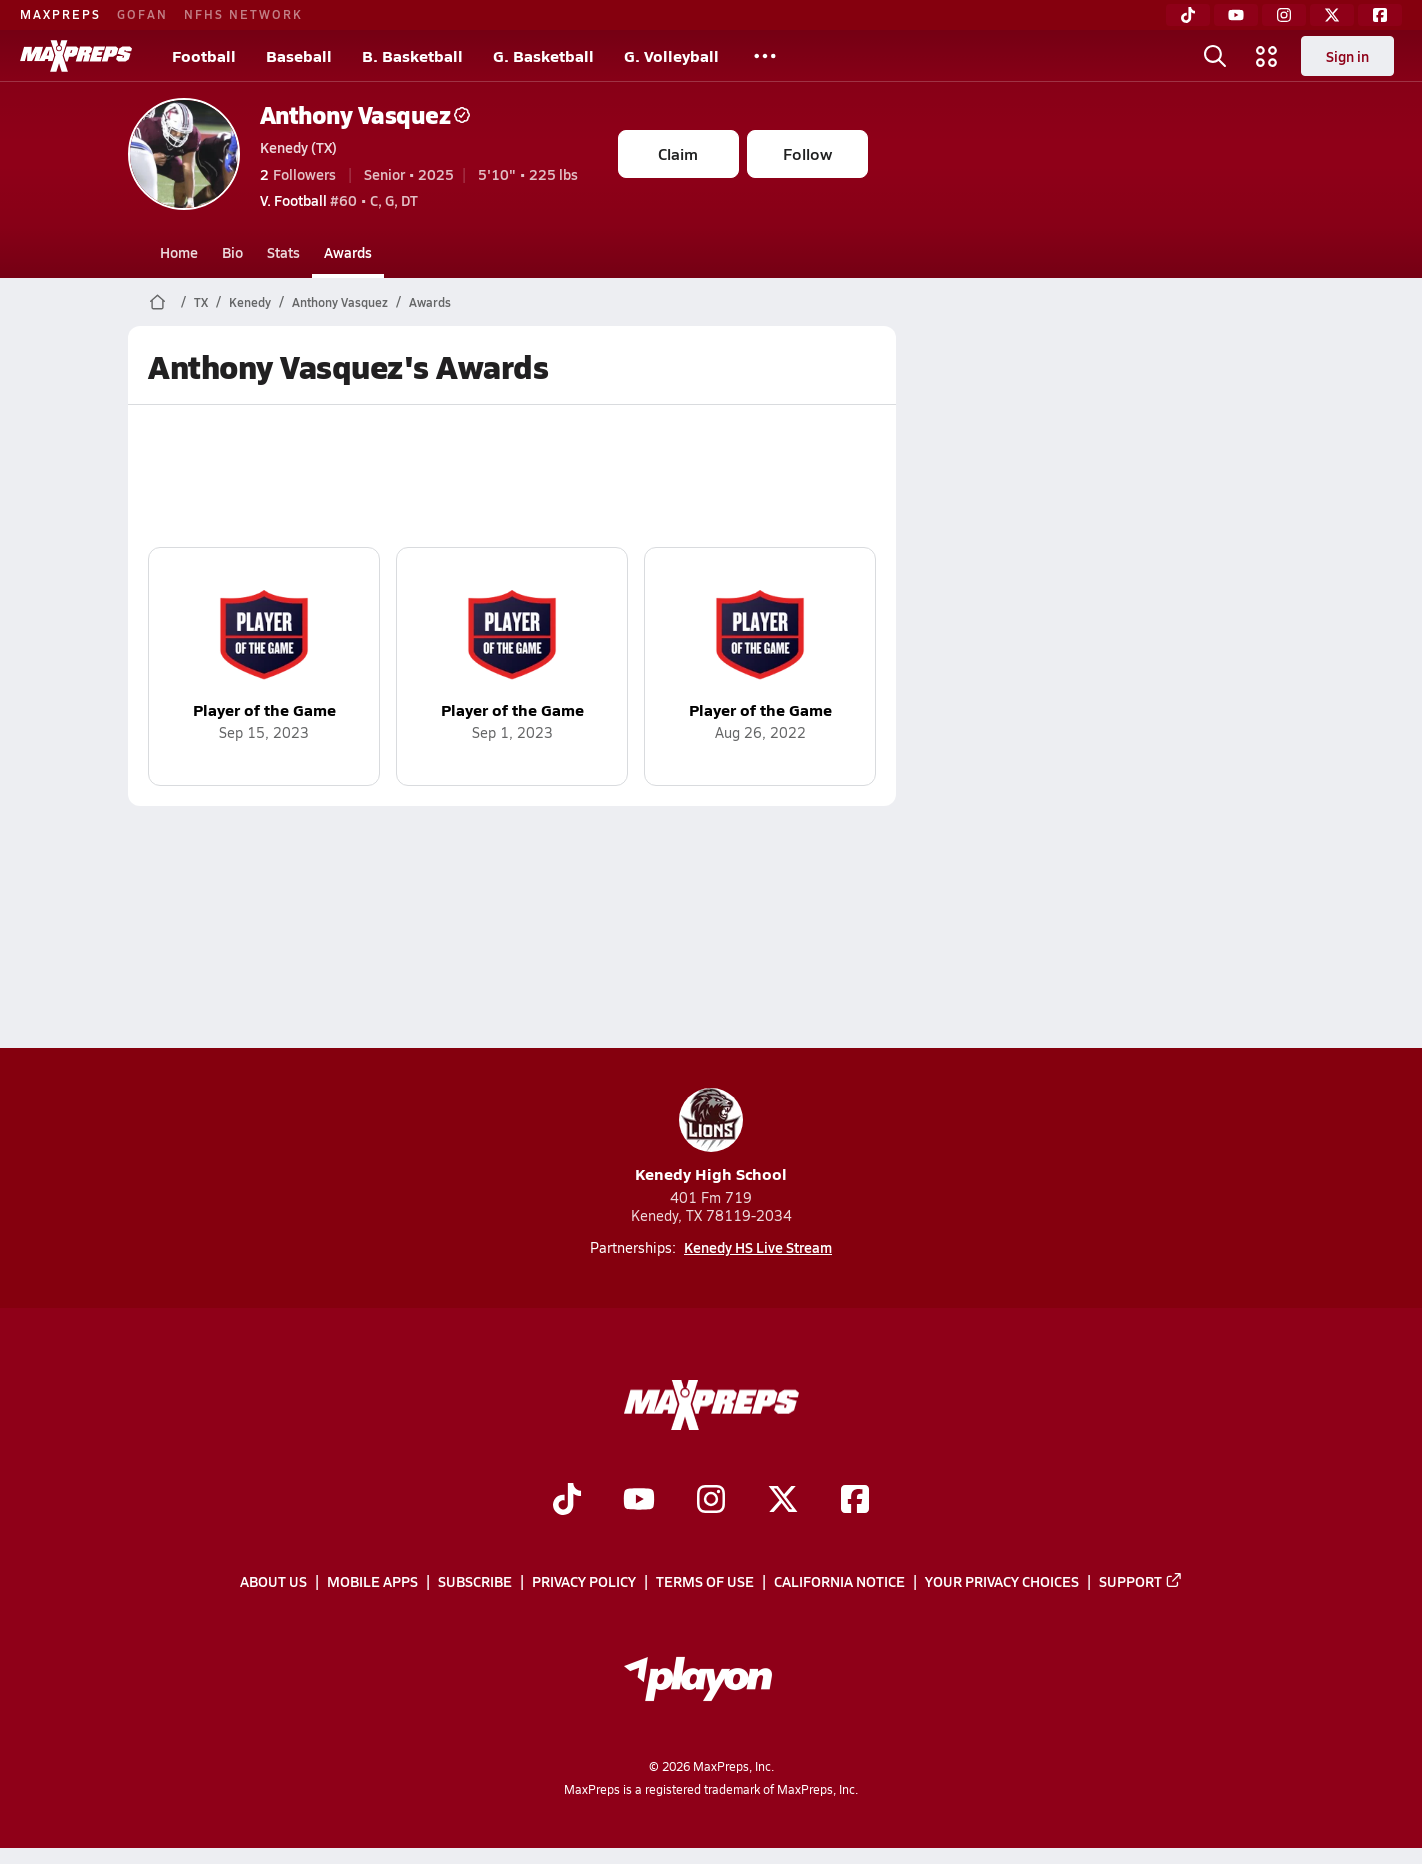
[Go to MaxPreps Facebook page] (855, 1501)
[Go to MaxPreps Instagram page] (711, 1501)
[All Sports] (765, 56)
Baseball (299, 55)
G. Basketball (543, 55)
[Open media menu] (1267, 56)
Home (179, 252)
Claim (678, 153)
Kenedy (250, 302)
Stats (283, 252)
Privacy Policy (584, 1581)
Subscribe (475, 1581)
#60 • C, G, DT (339, 200)
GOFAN (142, 14)
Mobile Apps (372, 1581)
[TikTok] (1188, 15)
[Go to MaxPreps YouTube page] (639, 1501)
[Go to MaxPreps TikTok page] (567, 1501)
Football (204, 55)
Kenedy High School (711, 1136)
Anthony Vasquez (365, 114)
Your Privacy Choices (1002, 1581)
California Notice (839, 1581)
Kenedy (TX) (298, 147)
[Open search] (1215, 56)
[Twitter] (1332, 15)
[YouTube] (1236, 15)
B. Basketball (412, 55)
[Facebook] (1380, 15)
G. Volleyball (671, 55)
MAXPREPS (60, 14)
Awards (348, 252)
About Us (273, 1581)
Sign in (1347, 56)
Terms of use (705, 1581)
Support (1141, 1581)
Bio (232, 252)
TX (201, 302)
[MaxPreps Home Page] (157, 302)
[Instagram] (1284, 15)
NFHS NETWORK (243, 14)
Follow (807, 153)
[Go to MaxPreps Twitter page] (783, 1501)
